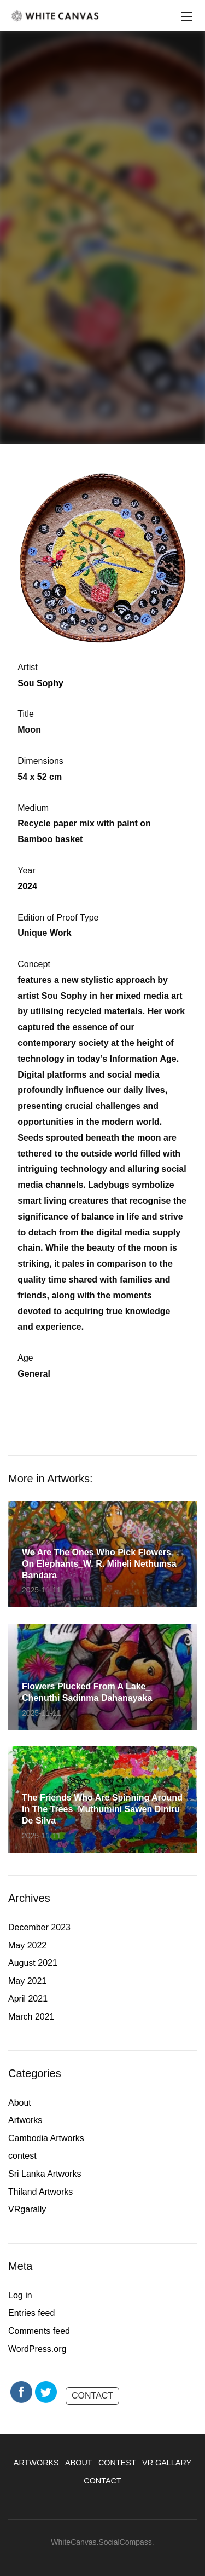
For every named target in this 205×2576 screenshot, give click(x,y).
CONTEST (117, 2462)
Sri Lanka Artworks (44, 2173)
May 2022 (27, 1945)
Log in (20, 2295)
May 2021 (27, 1981)
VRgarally (27, 2209)
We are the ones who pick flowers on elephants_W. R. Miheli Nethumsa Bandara (99, 1564)
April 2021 (28, 1998)
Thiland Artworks (40, 2191)
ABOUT (78, 2462)
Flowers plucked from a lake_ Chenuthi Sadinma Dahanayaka (87, 1692)
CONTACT (92, 2395)
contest (22, 2155)
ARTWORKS (36, 2462)
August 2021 (32, 1963)
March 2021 (31, 2016)
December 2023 (39, 1927)
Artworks (25, 2120)
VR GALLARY (166, 2462)
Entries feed (31, 2313)
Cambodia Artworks (46, 2138)
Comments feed (39, 2331)
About (19, 2102)
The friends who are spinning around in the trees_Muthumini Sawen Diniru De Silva (102, 1809)
